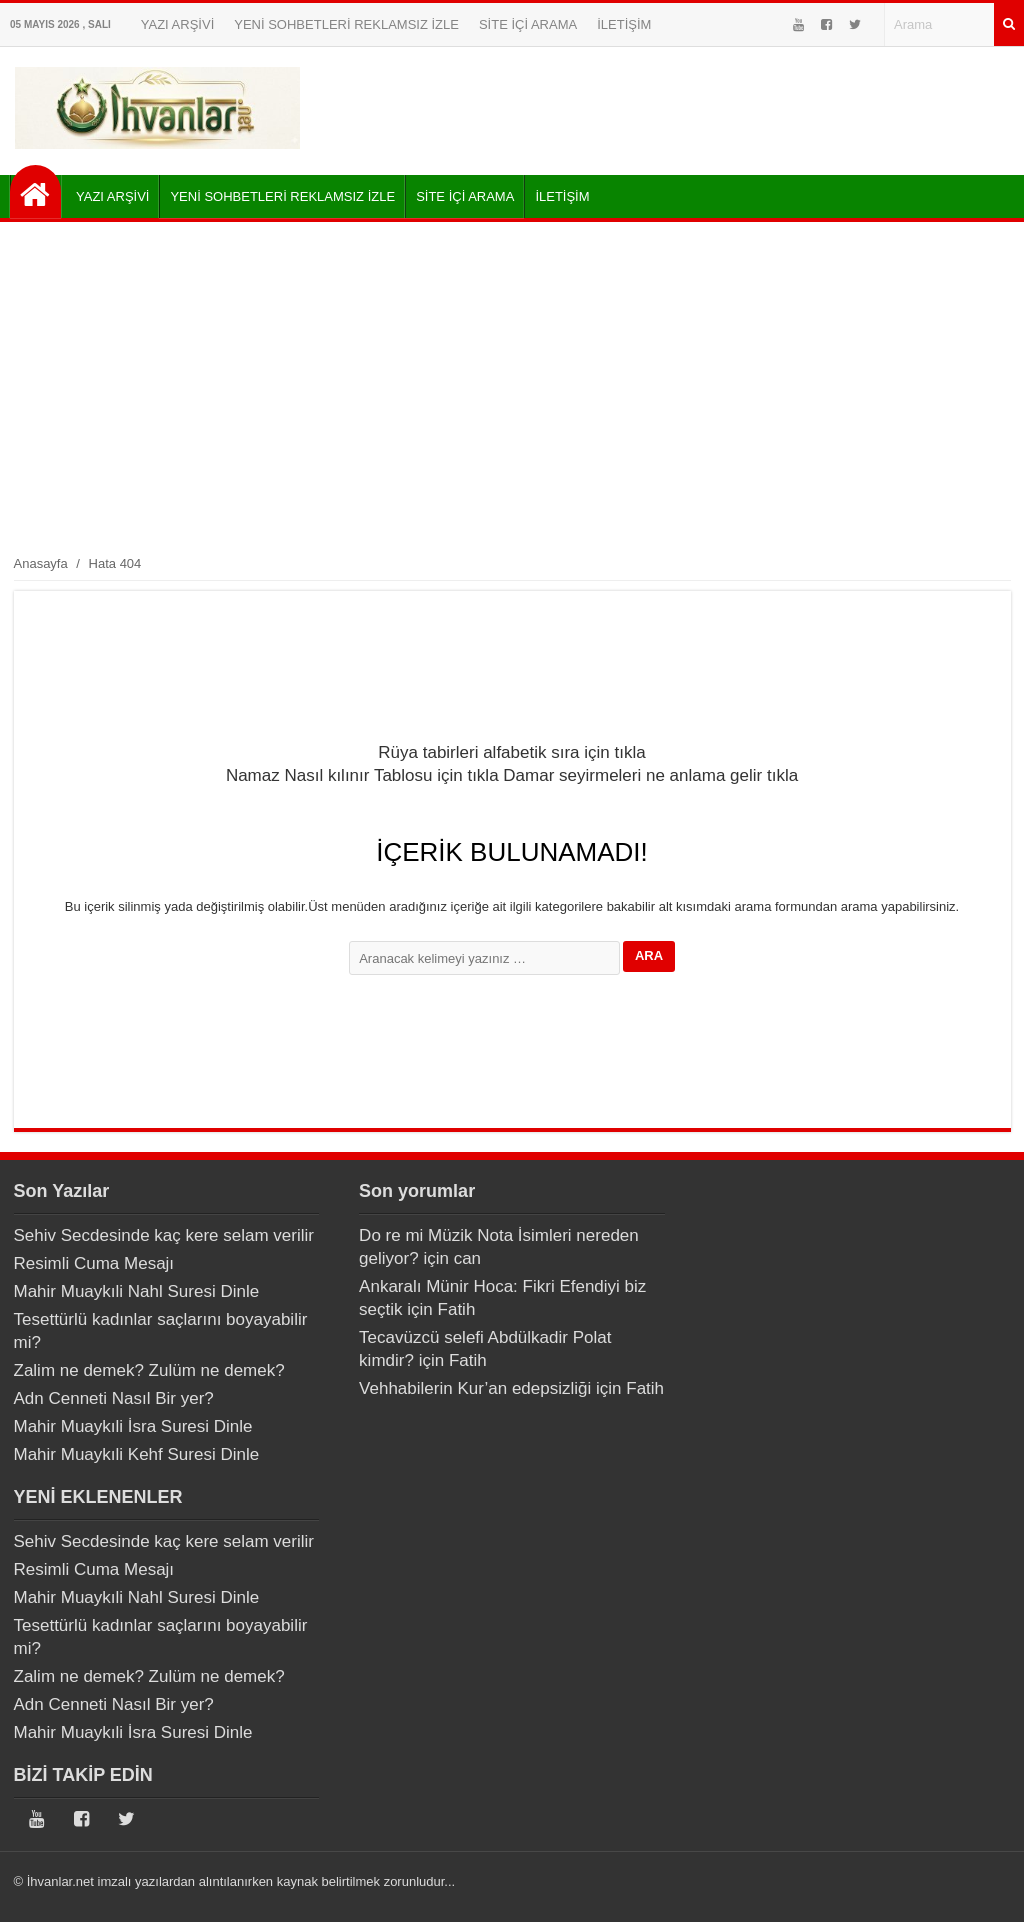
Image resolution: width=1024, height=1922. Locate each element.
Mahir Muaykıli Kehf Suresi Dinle (137, 1454)
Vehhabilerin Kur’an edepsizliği (475, 1388)
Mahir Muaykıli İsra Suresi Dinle (133, 1426)
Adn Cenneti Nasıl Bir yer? (114, 1398)
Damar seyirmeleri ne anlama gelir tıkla (650, 775)
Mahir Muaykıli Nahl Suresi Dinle (137, 1291)
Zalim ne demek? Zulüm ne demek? (149, 1370)
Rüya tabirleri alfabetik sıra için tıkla (511, 752)
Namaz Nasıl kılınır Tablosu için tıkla (362, 775)
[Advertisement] (512, 387)
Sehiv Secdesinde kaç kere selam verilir (164, 1235)
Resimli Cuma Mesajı (94, 1263)
